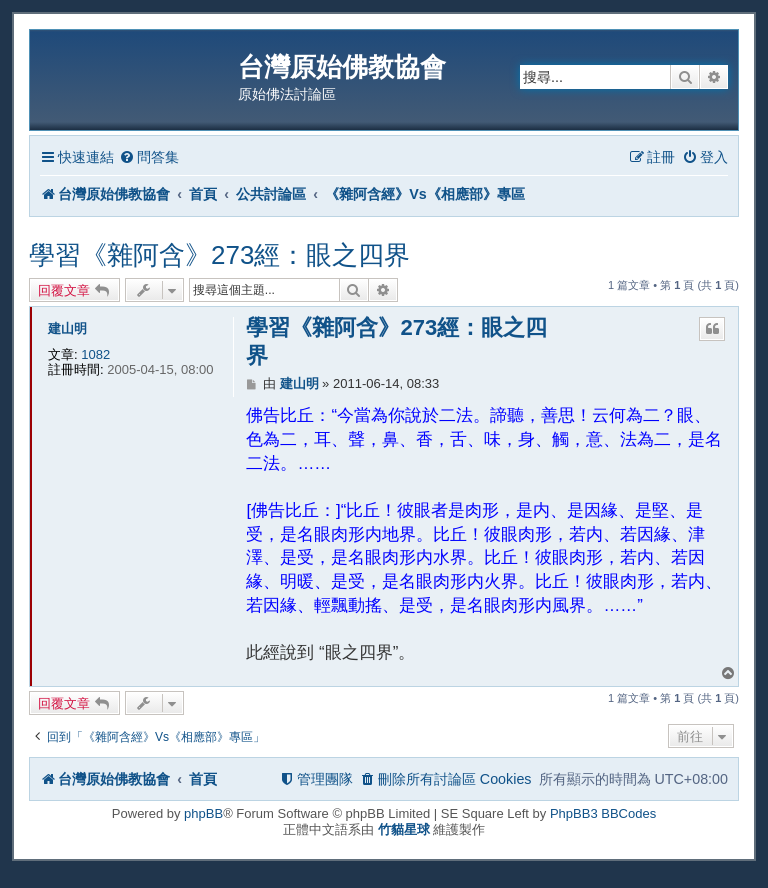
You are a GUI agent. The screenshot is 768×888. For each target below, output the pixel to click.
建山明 (67, 328)
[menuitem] (149, 157)
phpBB (203, 813)
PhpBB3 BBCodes (603, 813)
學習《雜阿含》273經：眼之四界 (219, 255)
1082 (95, 354)
